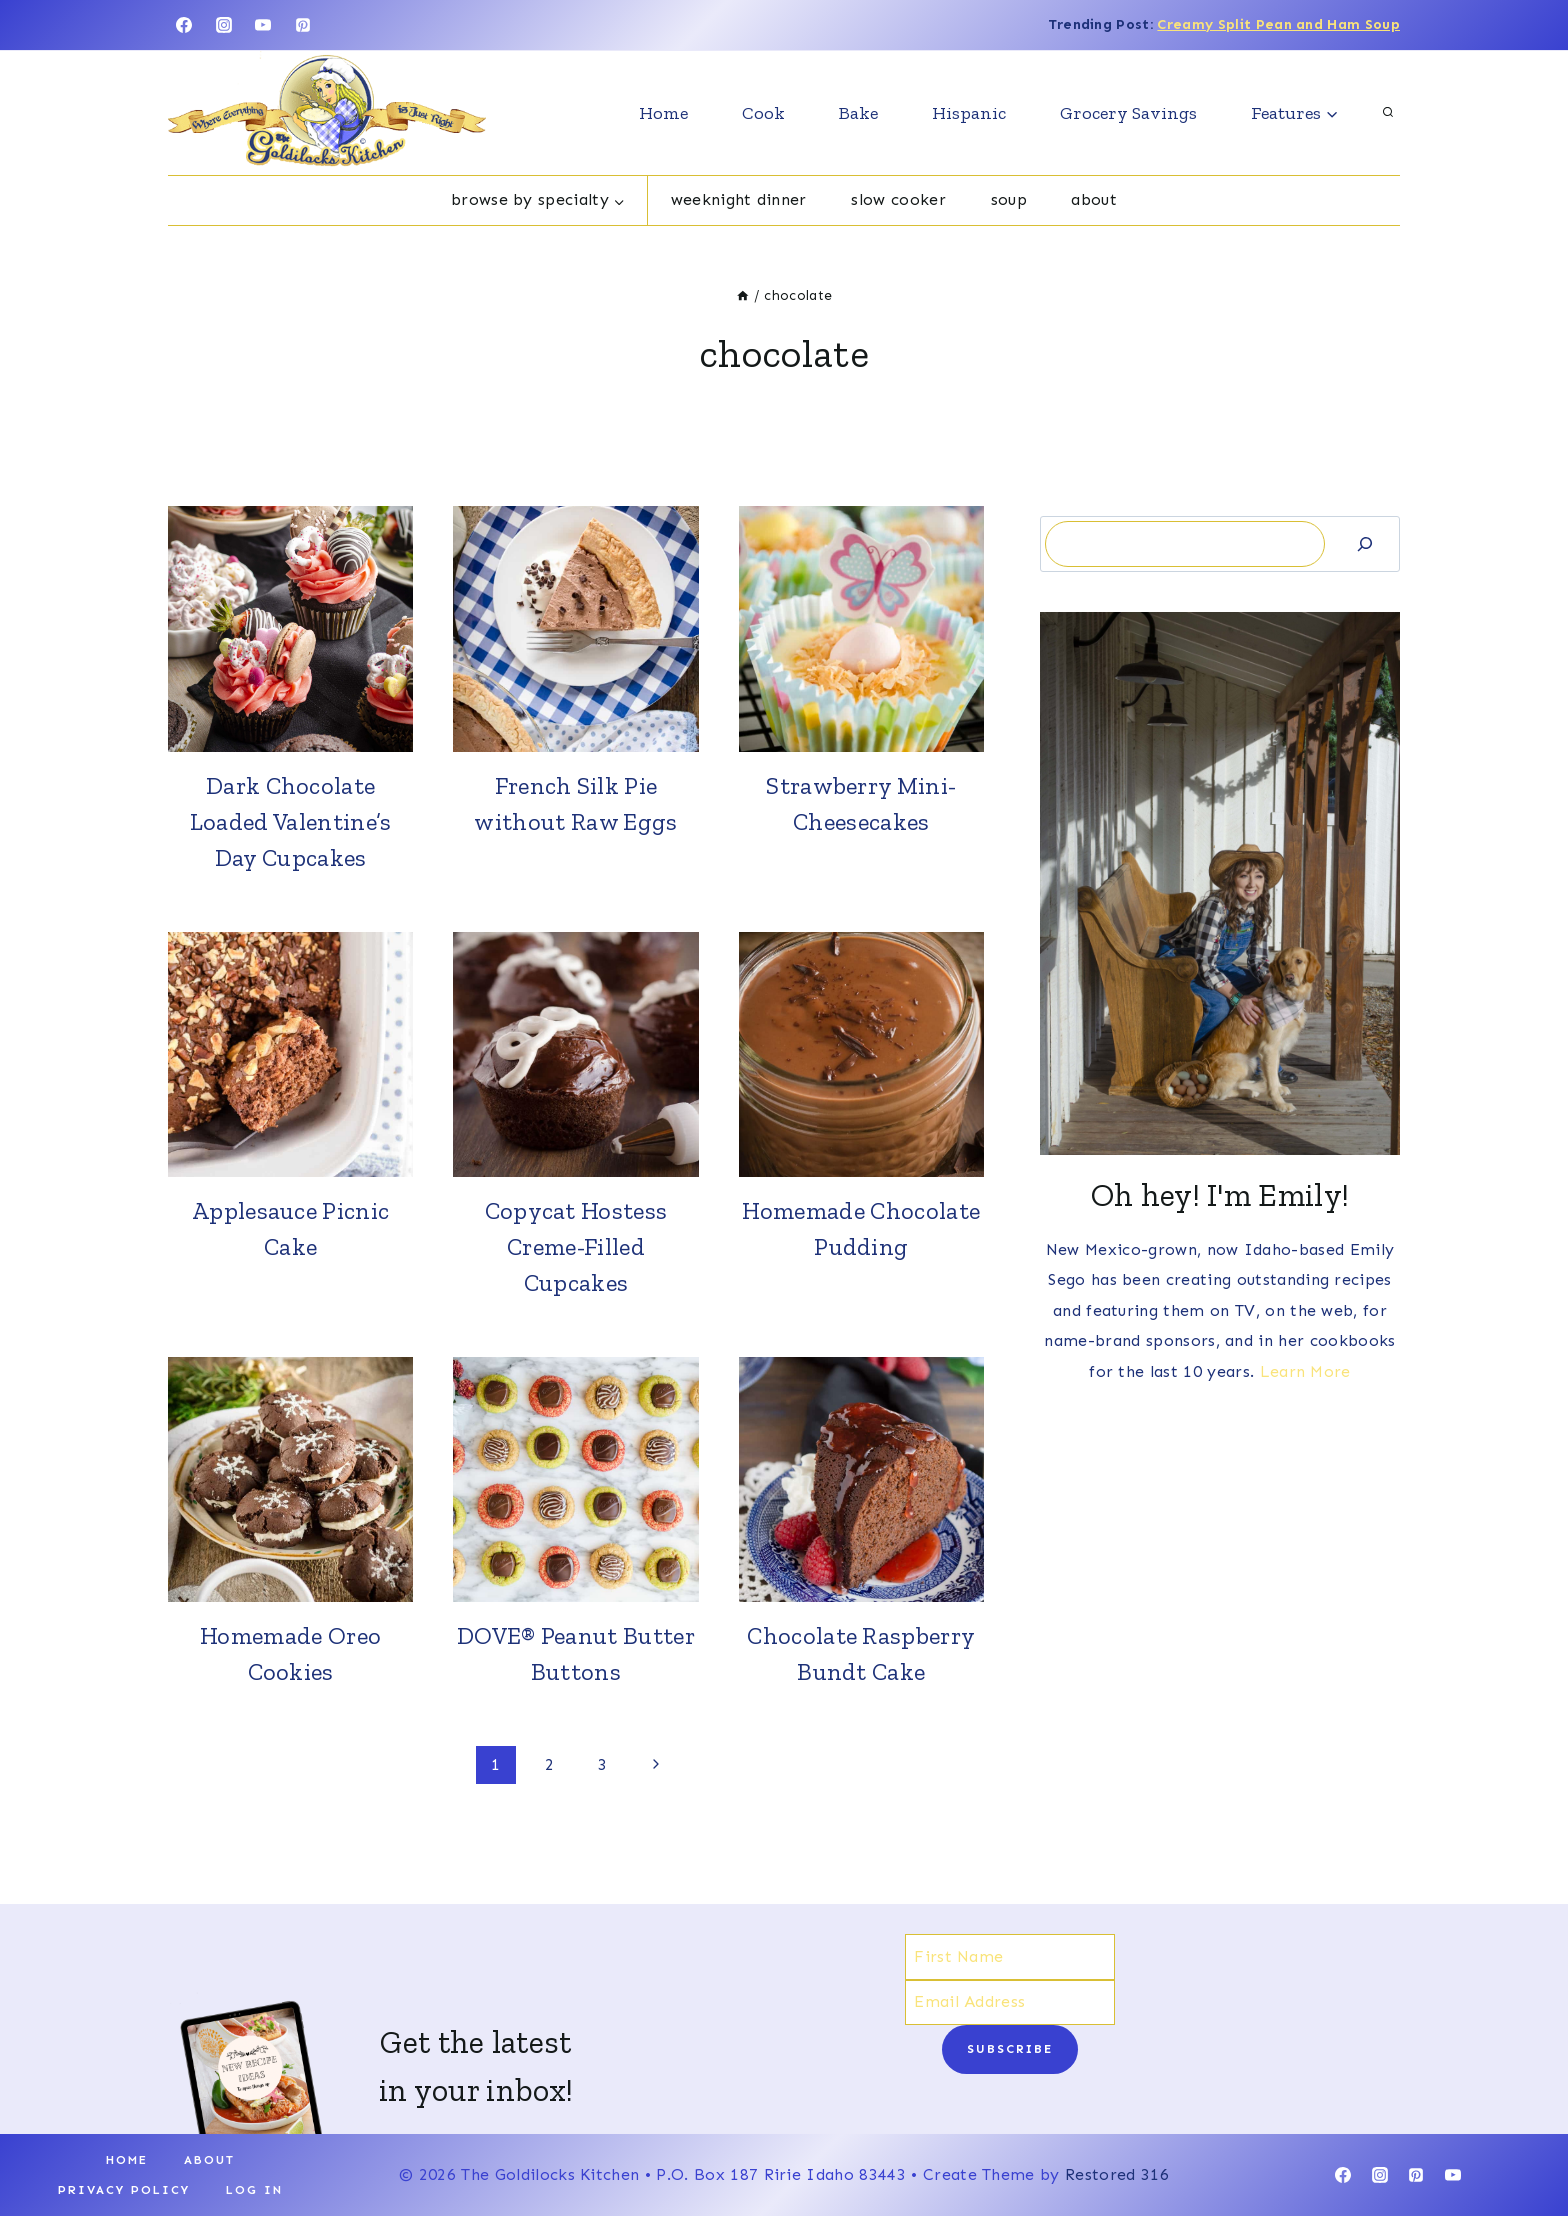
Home (663, 113)
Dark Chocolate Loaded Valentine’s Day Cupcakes (291, 821)
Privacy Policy (124, 2190)
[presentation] (290, 628)
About (1094, 199)
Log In (254, 2190)
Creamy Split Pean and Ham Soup (1278, 24)
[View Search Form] (1388, 113)
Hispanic (969, 113)
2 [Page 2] (549, 1764)
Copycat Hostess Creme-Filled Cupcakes (576, 1246)
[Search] (1365, 543)
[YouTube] (263, 25)
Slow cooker (898, 199)
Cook (763, 113)
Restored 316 (1117, 2174)
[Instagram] (224, 25)
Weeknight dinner (739, 199)
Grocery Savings (1128, 113)
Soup (1009, 199)
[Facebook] (184, 25)
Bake (858, 113)
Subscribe (1010, 2049)
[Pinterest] (303, 25)
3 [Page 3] (602, 1764)
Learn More (1305, 1371)
